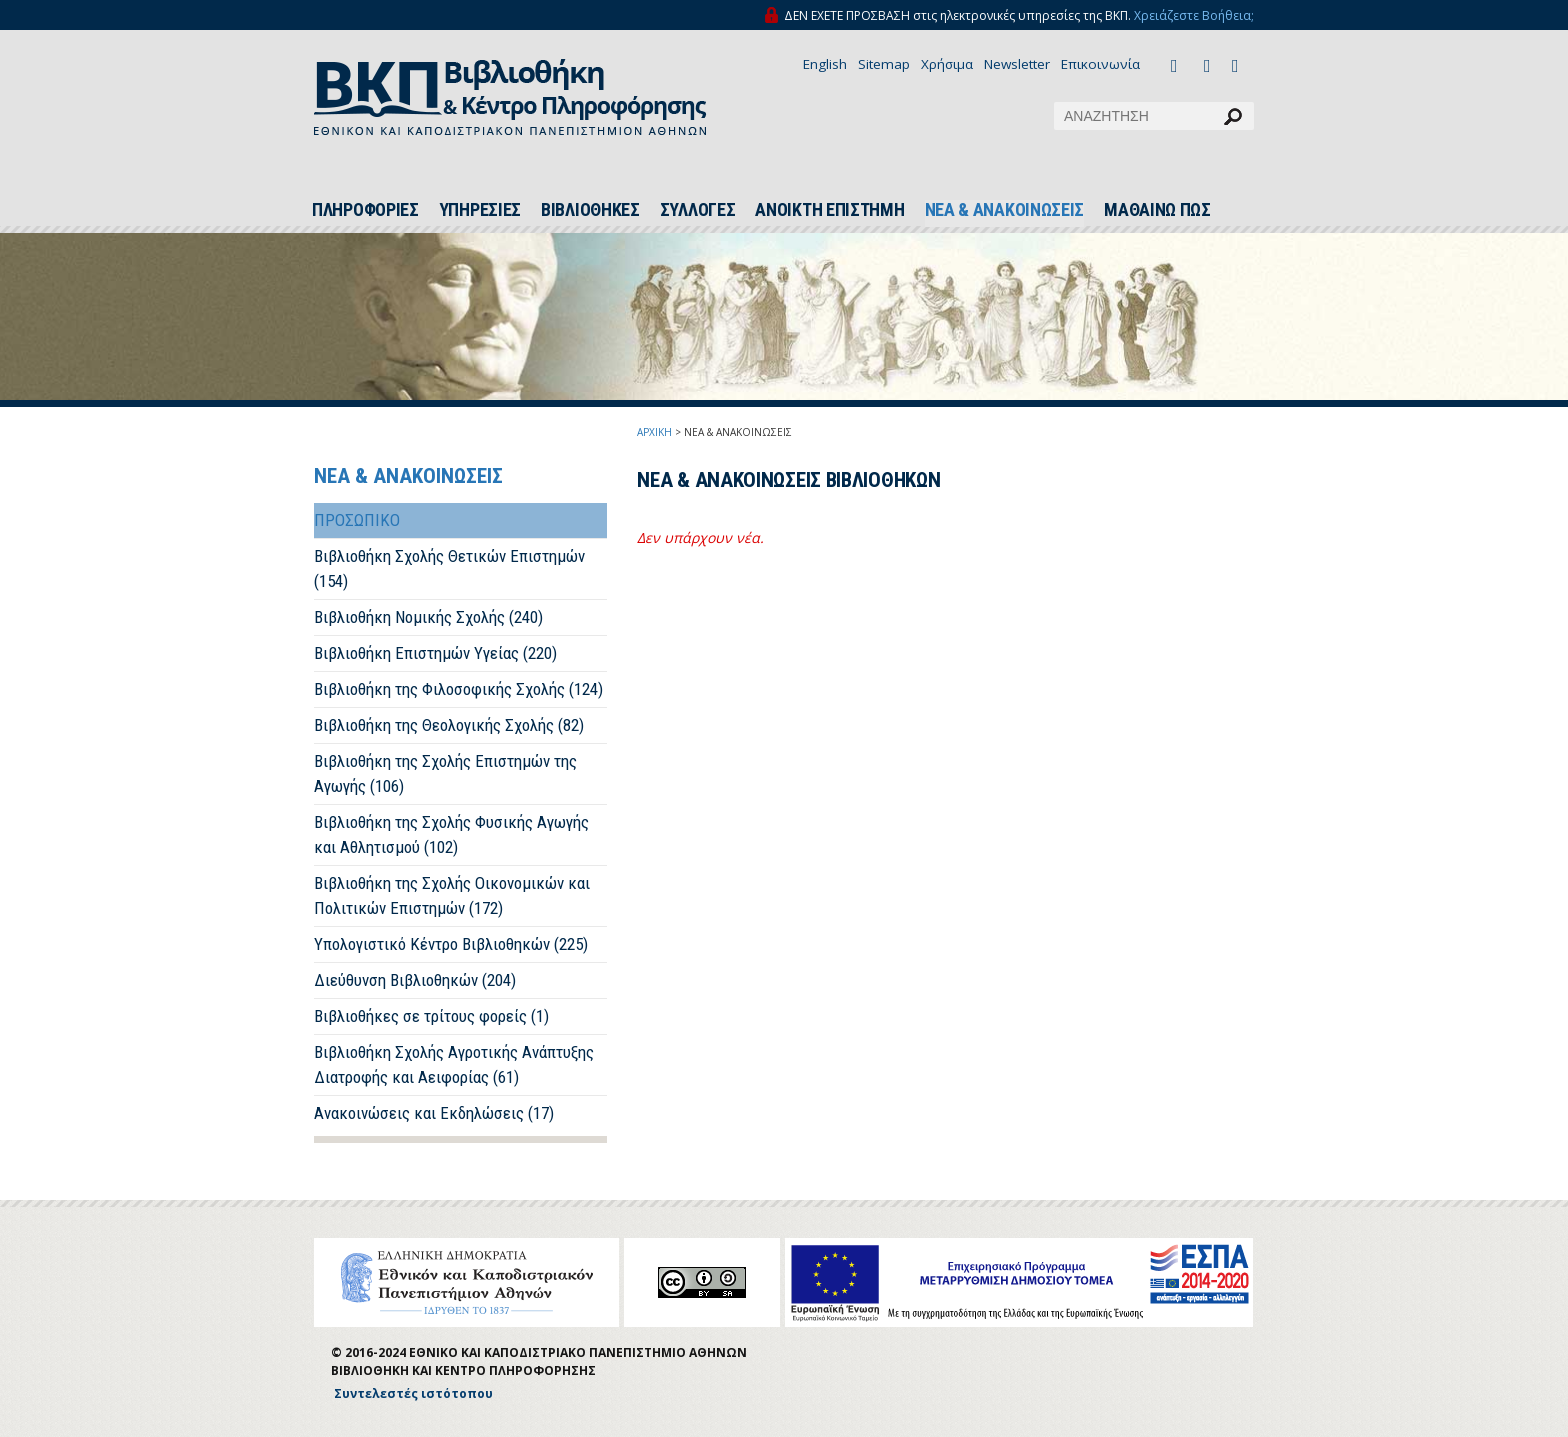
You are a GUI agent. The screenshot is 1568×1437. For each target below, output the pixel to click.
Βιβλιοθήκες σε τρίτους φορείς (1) (431, 1016)
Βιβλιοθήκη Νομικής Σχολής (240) (428, 617)
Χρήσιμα (947, 64)
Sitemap (884, 64)
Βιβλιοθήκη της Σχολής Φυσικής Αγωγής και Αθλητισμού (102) (451, 834)
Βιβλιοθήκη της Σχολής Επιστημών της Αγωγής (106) (445, 773)
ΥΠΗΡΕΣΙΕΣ (480, 210)
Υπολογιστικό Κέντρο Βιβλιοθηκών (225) (451, 944)
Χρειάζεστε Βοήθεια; (1194, 15)
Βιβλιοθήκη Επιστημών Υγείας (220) (435, 653)
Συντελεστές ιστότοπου (413, 1393)
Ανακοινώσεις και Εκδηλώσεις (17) (434, 1113)
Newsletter (1017, 64)
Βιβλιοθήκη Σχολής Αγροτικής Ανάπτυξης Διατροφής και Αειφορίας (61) (454, 1064)
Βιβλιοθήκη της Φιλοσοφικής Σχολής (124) (458, 689)
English (825, 64)
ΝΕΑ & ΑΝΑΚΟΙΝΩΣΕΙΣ (1005, 210)
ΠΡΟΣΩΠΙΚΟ (357, 520)
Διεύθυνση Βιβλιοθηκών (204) (415, 980)
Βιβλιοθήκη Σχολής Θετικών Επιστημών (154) (449, 568)
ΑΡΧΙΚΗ (654, 432)
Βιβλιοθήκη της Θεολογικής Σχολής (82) (449, 725)
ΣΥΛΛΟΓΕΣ (698, 210)
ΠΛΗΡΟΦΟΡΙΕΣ (365, 210)
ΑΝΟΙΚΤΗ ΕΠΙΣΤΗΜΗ (829, 210)
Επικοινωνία (1100, 64)
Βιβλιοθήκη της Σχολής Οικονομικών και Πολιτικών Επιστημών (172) (452, 895)
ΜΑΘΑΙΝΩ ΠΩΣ (1157, 210)
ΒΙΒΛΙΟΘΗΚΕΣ (590, 210)
